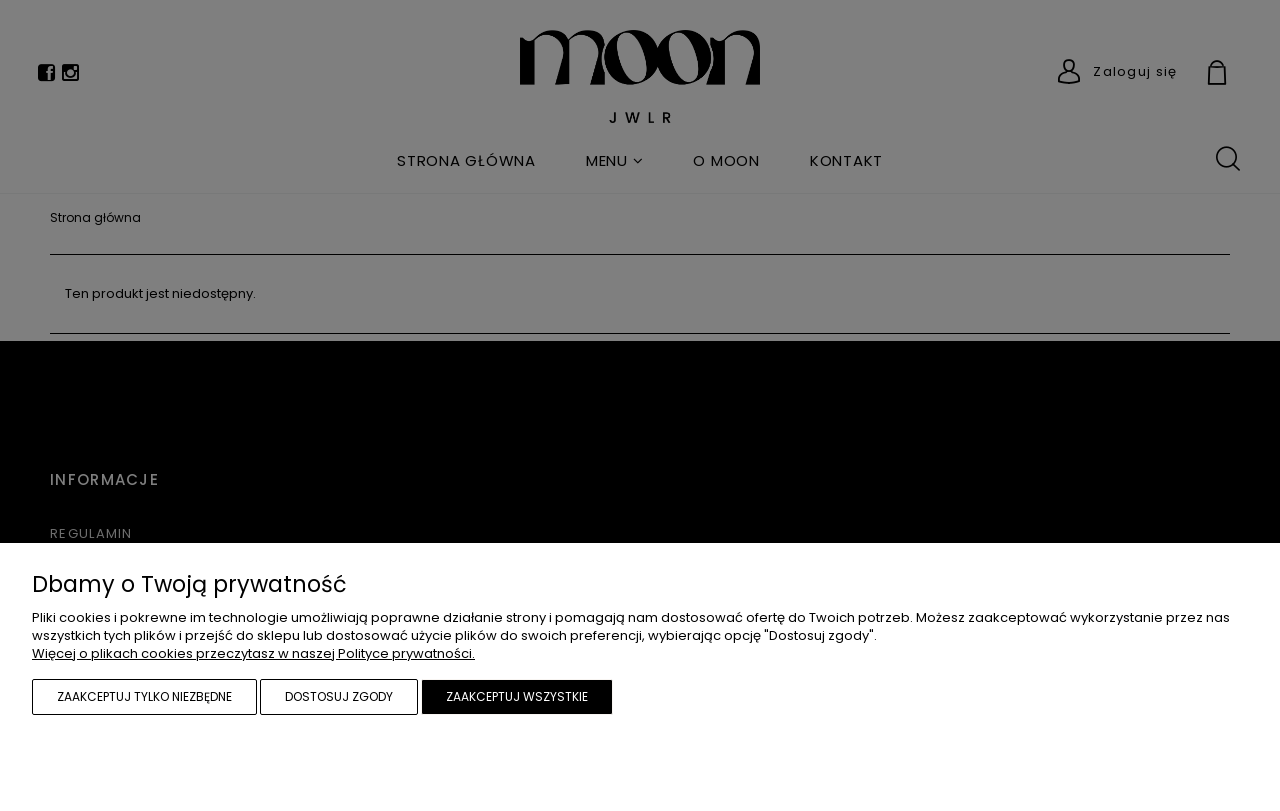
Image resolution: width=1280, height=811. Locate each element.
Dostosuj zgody (339, 696)
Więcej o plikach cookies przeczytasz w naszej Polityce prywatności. (253, 653)
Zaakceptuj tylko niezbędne (144, 696)
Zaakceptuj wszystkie (517, 696)
